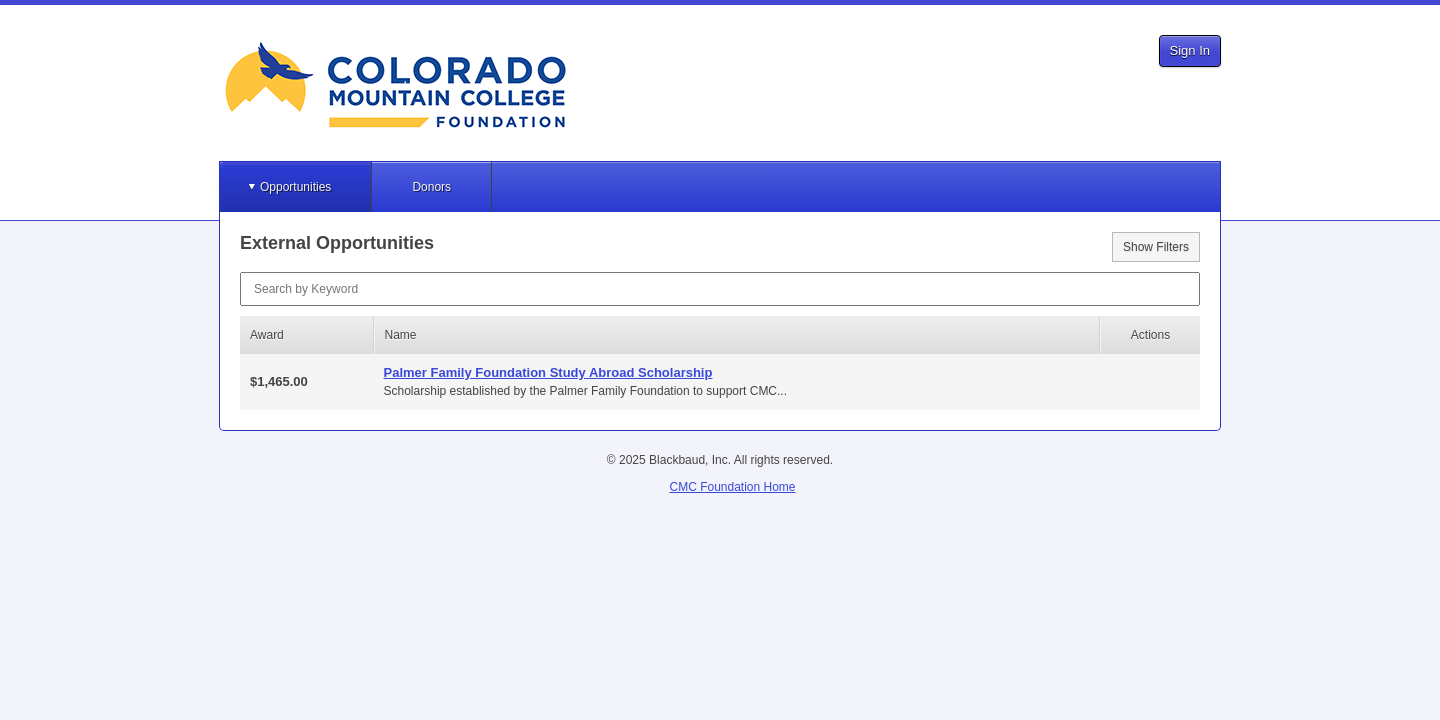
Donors (431, 187)
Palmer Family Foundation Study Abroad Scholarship (548, 372)
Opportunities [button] (295, 187)
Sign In (1190, 50)
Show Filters (1156, 247)
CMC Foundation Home (732, 487)
